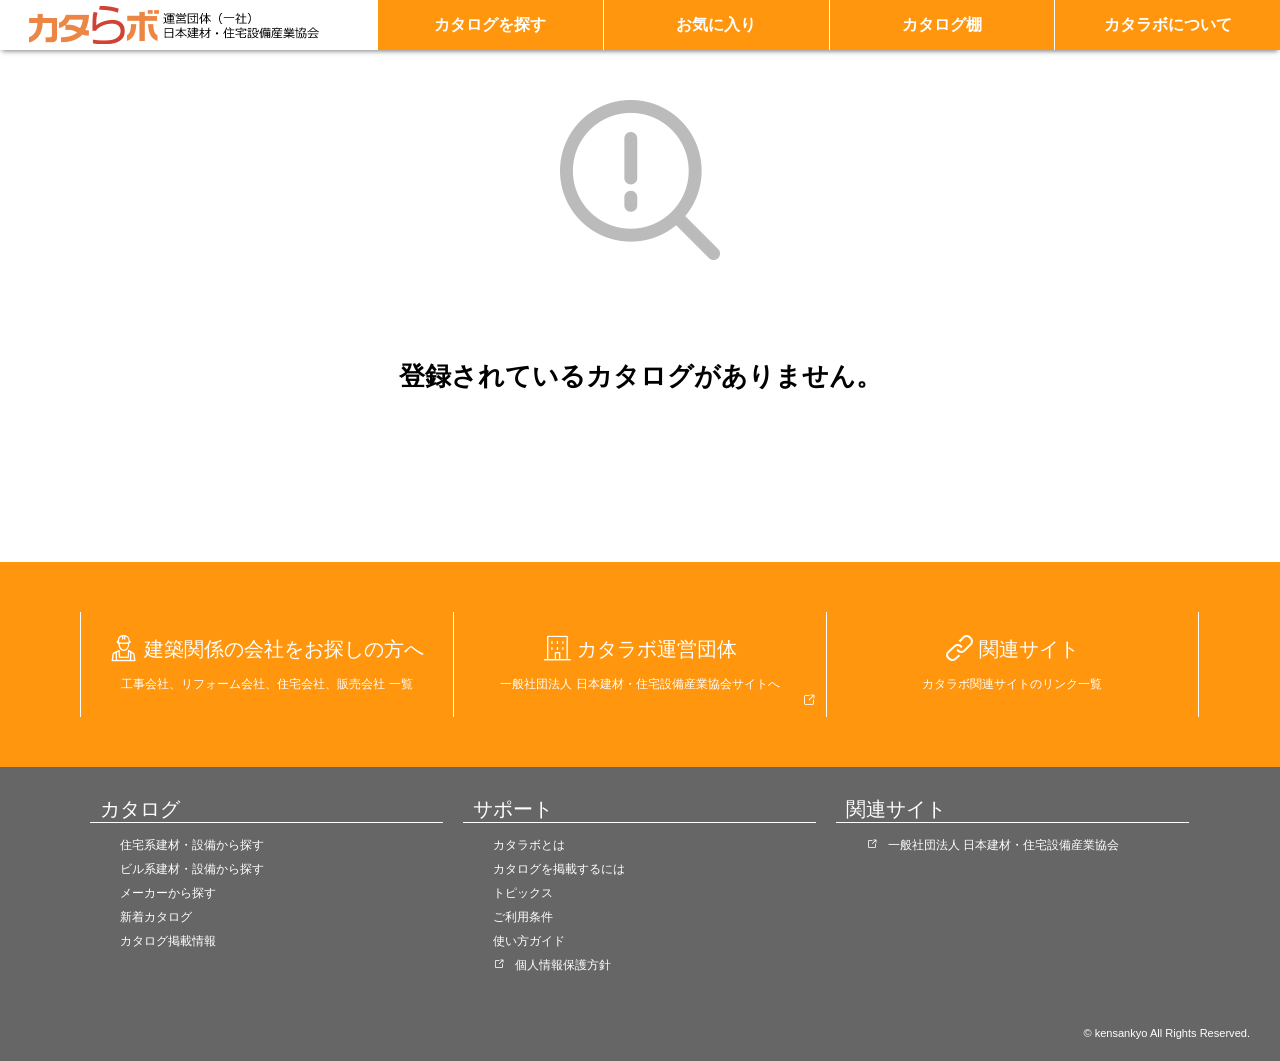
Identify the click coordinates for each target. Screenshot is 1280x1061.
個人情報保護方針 (563, 965)
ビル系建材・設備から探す (192, 869)
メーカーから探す (168, 893)
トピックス (523, 893)
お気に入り (716, 24)
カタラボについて (1168, 24)
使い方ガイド (529, 941)
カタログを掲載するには (559, 869)
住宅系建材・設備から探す (192, 845)
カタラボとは (529, 845)
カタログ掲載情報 (168, 941)
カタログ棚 (942, 24)
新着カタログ (156, 917)
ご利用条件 (523, 917)
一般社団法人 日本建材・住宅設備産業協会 (1003, 845)
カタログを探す (490, 24)
